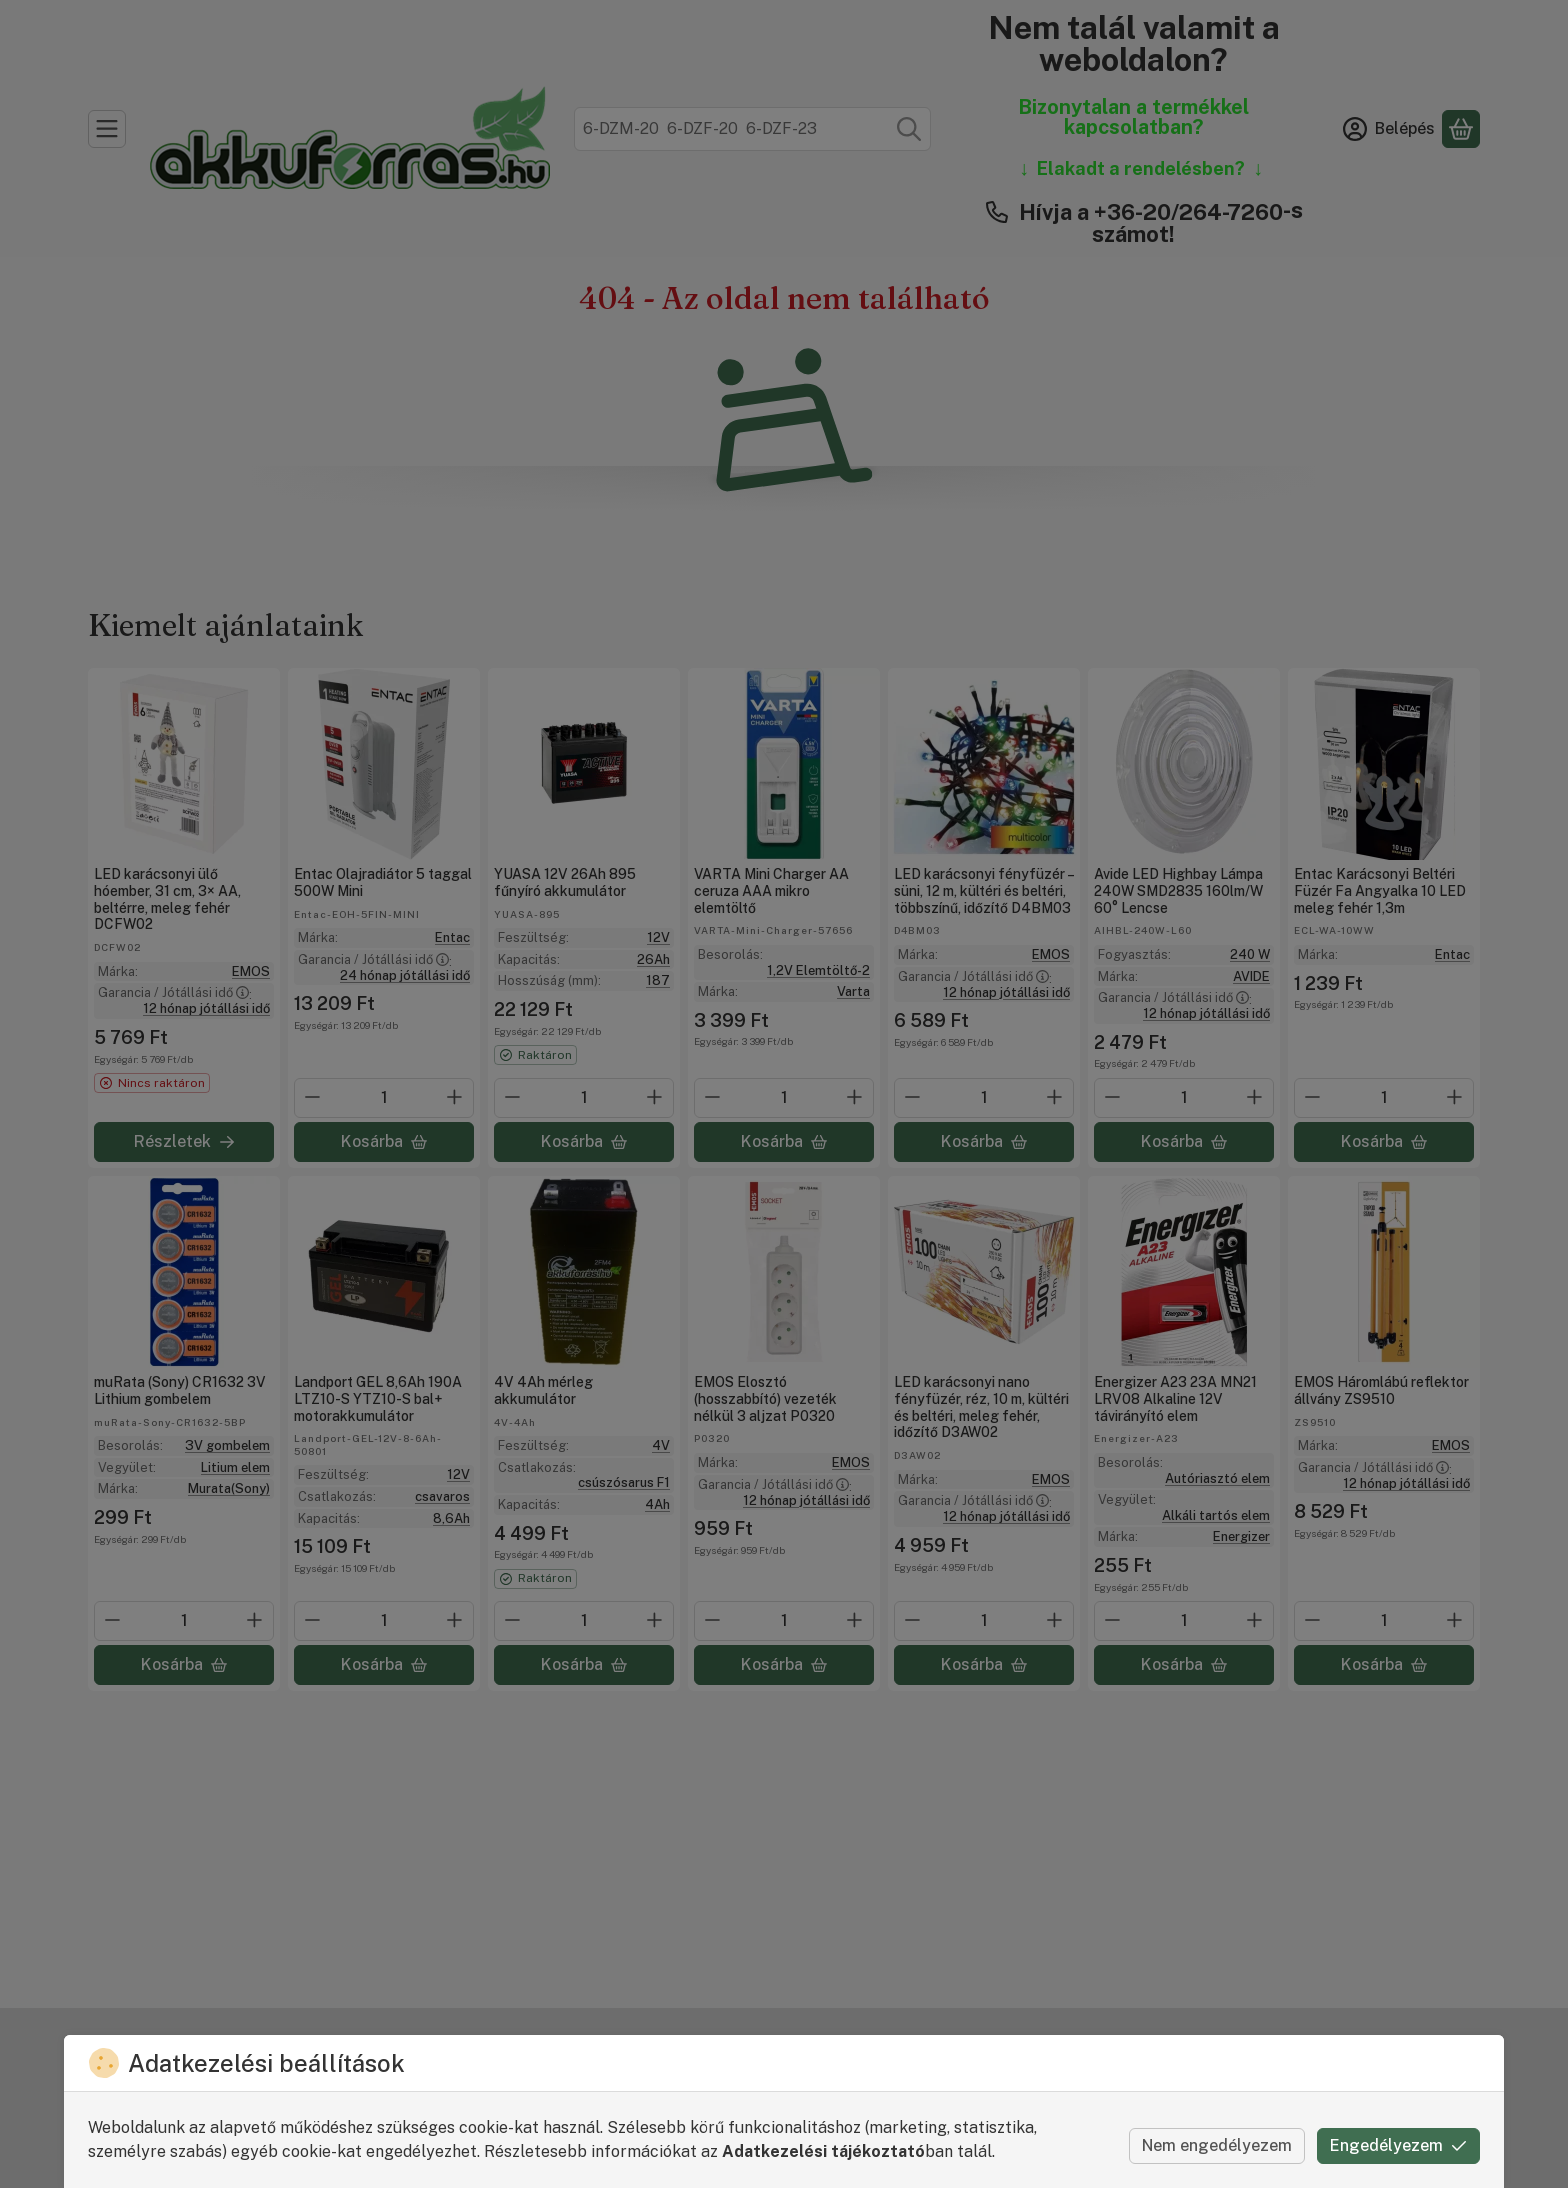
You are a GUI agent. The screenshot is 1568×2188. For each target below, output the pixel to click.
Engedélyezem (1398, 2145)
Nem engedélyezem (1217, 2145)
